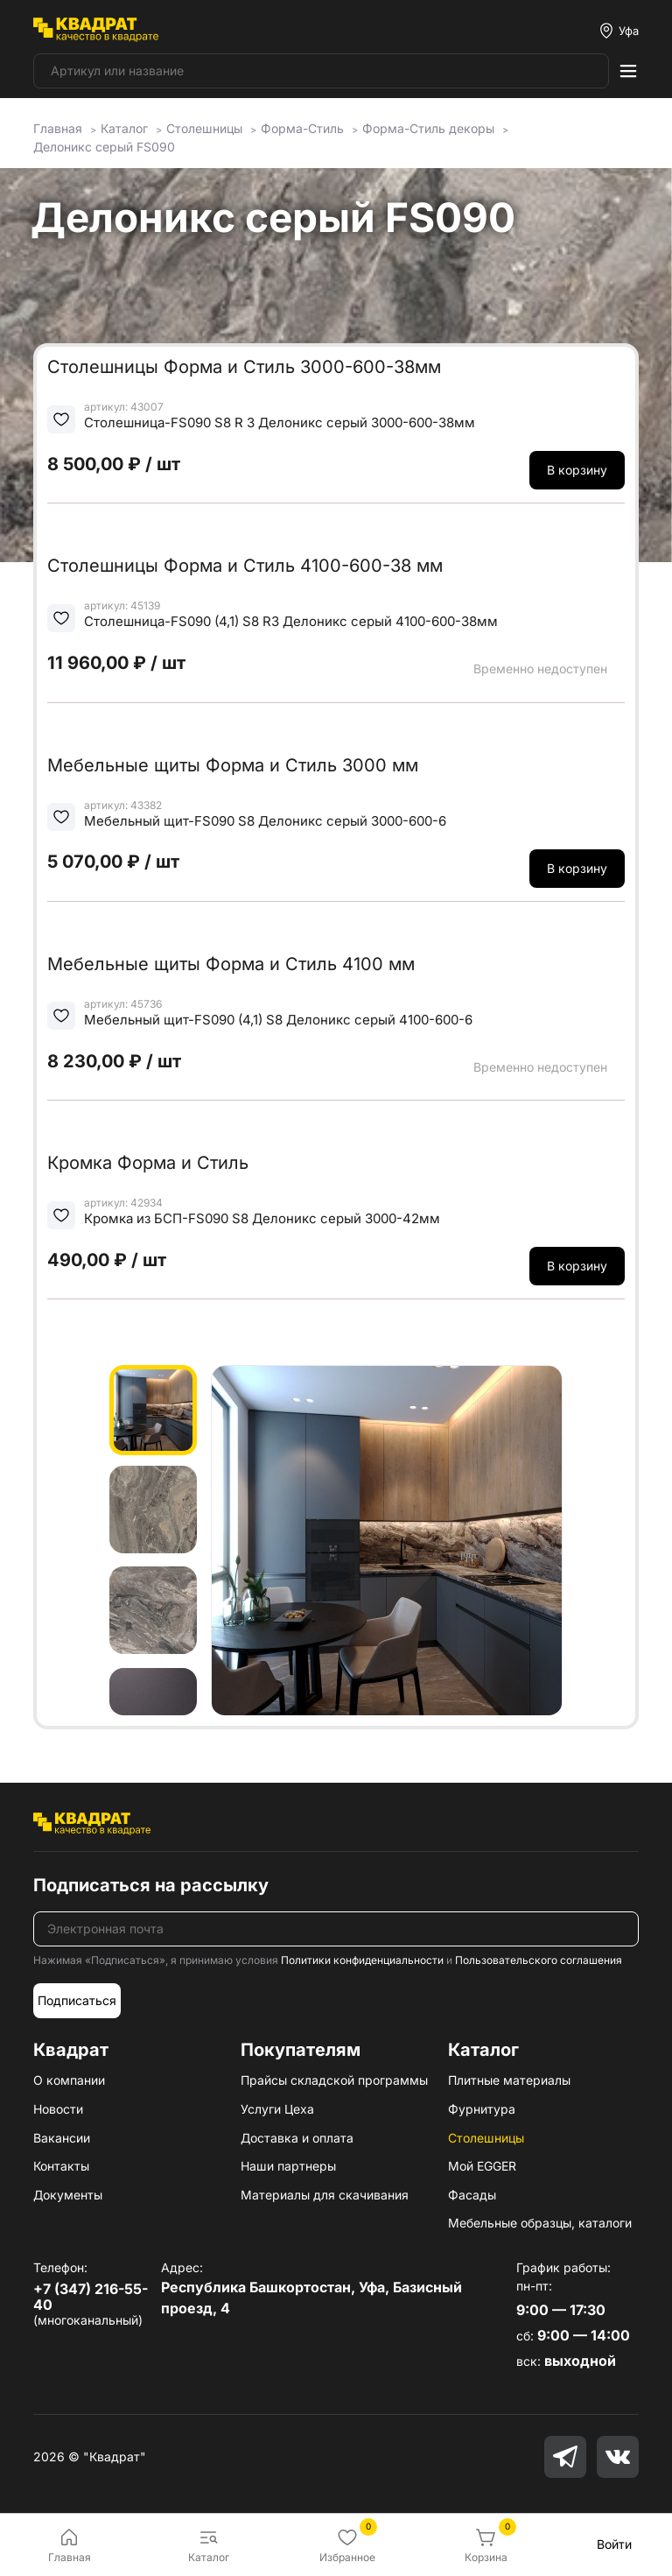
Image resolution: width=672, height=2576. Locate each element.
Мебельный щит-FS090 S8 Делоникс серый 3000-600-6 (265, 820)
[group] (387, 1540)
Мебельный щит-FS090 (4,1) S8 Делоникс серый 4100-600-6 (278, 1019)
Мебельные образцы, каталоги (540, 2222)
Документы (67, 2194)
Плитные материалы (509, 2080)
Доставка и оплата (297, 2137)
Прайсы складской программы (334, 2080)
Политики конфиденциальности (362, 1960)
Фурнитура (481, 2108)
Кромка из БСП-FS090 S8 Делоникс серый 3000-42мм (262, 1218)
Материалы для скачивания (325, 2194)
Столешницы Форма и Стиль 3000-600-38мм (244, 366)
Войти (614, 2544)
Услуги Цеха (277, 2108)
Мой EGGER (482, 2165)
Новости (58, 2108)
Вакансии (61, 2137)
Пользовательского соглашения (538, 1960)
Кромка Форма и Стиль (147, 1162)
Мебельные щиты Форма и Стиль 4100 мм (231, 964)
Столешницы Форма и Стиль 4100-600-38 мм (245, 565)
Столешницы (486, 2137)
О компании (69, 2080)
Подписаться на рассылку (151, 1885)
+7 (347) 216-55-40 (90, 2297)
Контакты (61, 2165)
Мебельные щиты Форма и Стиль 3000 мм (232, 765)
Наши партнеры (288, 2165)
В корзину (577, 469)
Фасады (472, 2194)
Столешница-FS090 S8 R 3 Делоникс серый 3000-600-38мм (279, 422)
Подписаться (77, 2000)
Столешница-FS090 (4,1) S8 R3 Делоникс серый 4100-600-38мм (291, 621)
